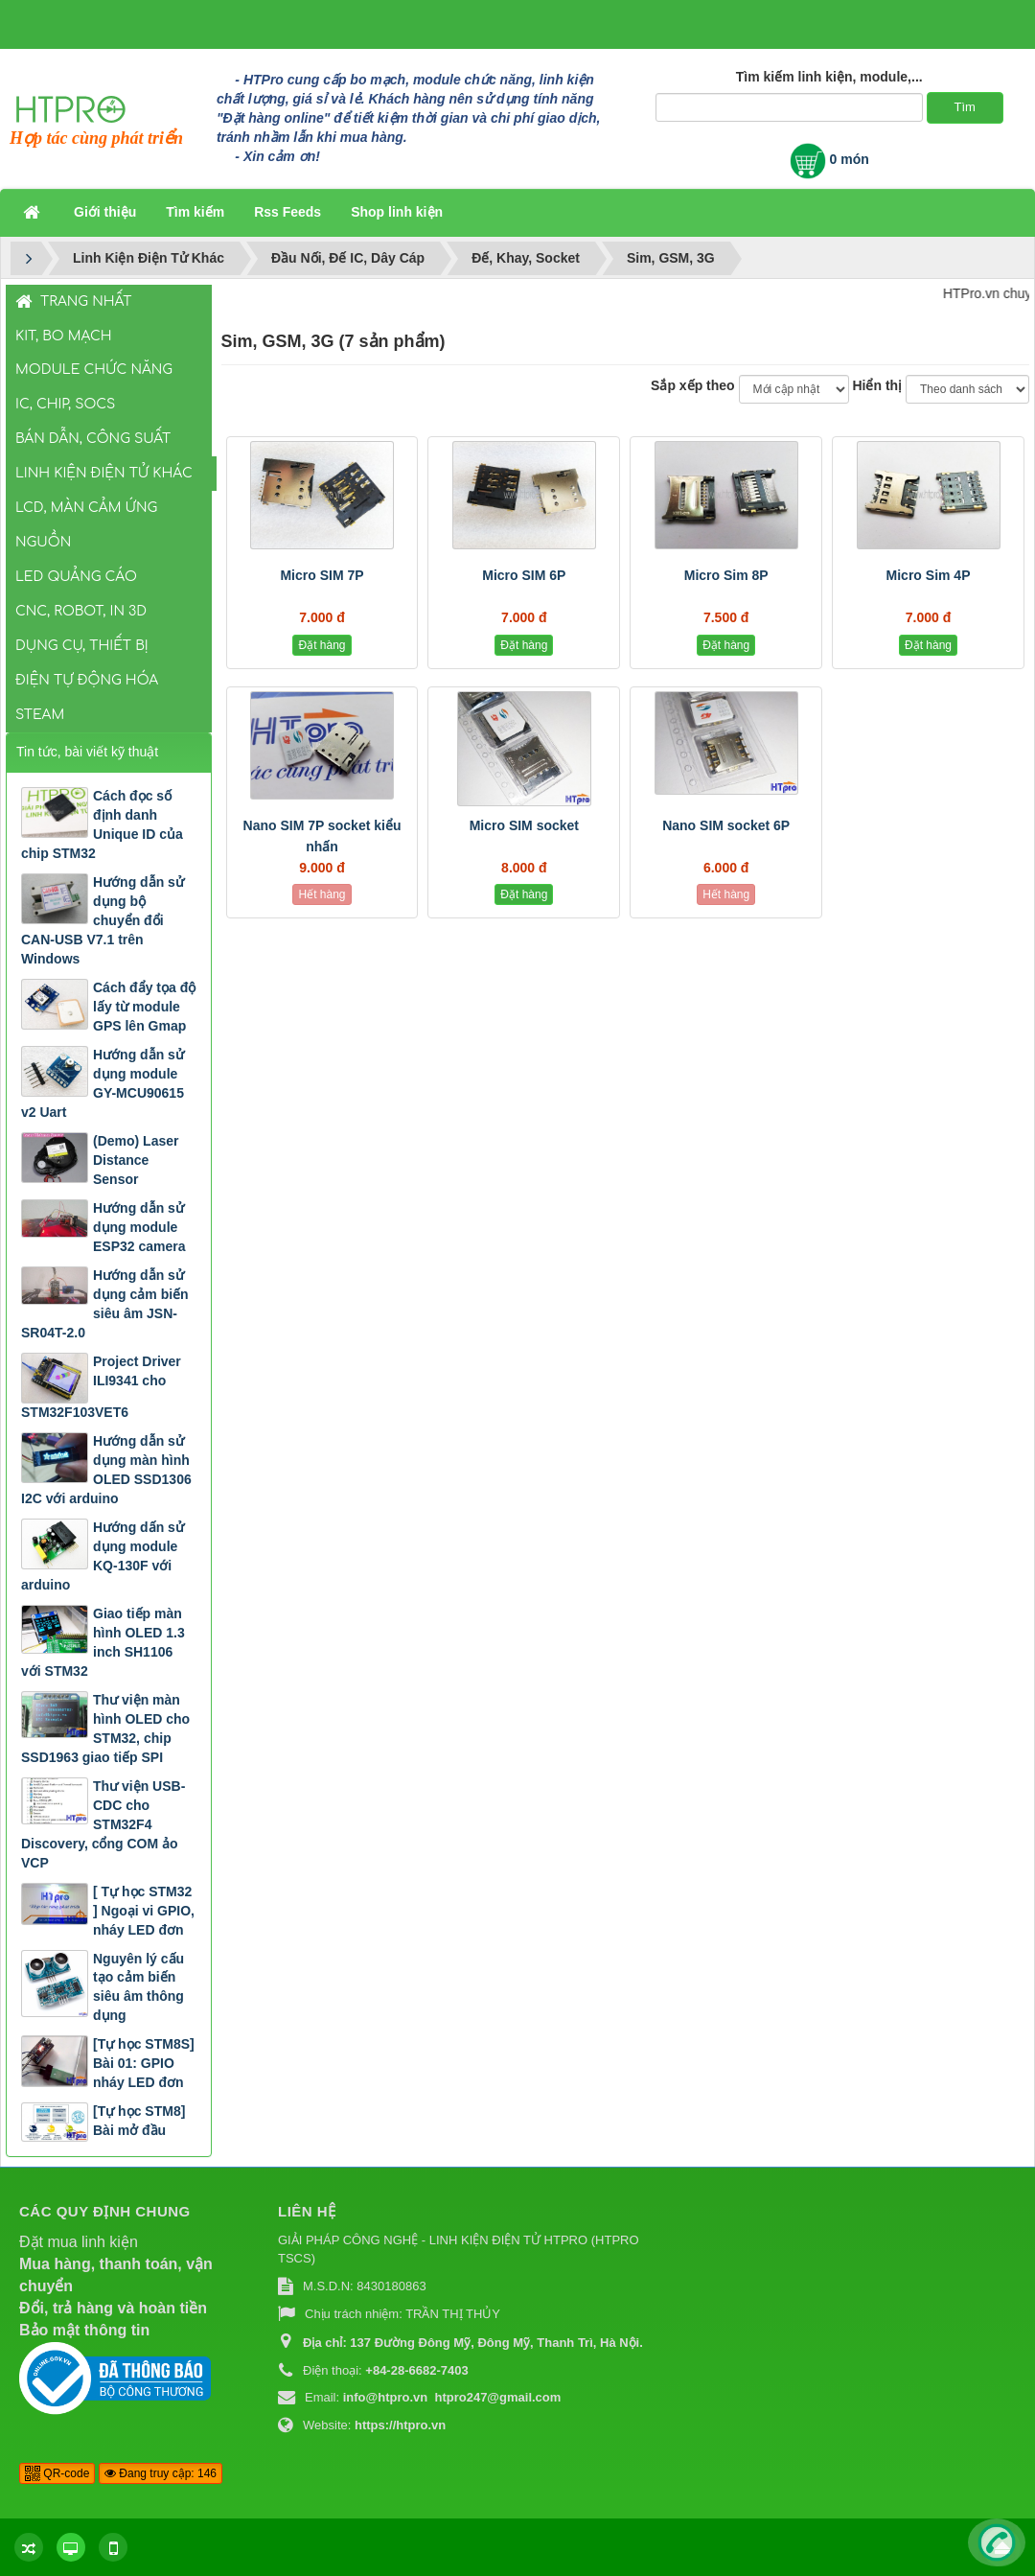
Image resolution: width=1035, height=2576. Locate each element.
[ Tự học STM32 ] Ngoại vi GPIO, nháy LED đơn (144, 1911)
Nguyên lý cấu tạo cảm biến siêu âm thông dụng (138, 1987)
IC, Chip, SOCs (65, 404)
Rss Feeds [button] (287, 212)
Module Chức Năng (93, 369)
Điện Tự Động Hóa (86, 680)
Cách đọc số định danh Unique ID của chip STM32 (102, 824)
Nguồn (43, 542)
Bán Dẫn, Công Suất (93, 438)
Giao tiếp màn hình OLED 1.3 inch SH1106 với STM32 (103, 1642)
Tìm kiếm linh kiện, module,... (829, 76)
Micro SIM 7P (321, 575)
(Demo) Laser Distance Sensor (135, 1160)
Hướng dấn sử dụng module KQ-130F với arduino (102, 1556)
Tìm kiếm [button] (195, 212)
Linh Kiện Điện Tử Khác (104, 473)
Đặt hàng (321, 645)
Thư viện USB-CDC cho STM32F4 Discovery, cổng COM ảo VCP (103, 1824)
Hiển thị (877, 385)
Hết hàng (321, 894)
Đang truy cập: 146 (160, 2473)
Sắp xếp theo (693, 385)
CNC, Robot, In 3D (81, 611)
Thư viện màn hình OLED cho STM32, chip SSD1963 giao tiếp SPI (105, 1728)
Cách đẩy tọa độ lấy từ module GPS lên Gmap (144, 1006)
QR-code (57, 2473)
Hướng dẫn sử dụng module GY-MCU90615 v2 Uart (102, 1083)
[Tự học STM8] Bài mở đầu (139, 2120)
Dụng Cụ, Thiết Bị (82, 645)
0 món (829, 159)
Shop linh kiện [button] (397, 212)
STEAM (39, 715)
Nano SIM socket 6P (726, 825)
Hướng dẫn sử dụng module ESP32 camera (139, 1227)
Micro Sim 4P (928, 575)
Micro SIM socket (524, 825)
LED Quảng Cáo (76, 576)
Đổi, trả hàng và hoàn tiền (113, 2308)
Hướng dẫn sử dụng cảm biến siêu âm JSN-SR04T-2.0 (105, 1303)
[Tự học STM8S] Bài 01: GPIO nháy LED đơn (144, 2063)
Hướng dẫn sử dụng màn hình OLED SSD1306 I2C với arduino (106, 1469)
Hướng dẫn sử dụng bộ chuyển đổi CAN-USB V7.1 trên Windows (102, 920)
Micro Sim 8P (726, 575)
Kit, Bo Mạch (63, 336)
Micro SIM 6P (523, 575)
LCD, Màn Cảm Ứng (86, 507)
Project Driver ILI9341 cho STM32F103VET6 (101, 1387)
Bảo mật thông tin (84, 2330)
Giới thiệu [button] (105, 212)
